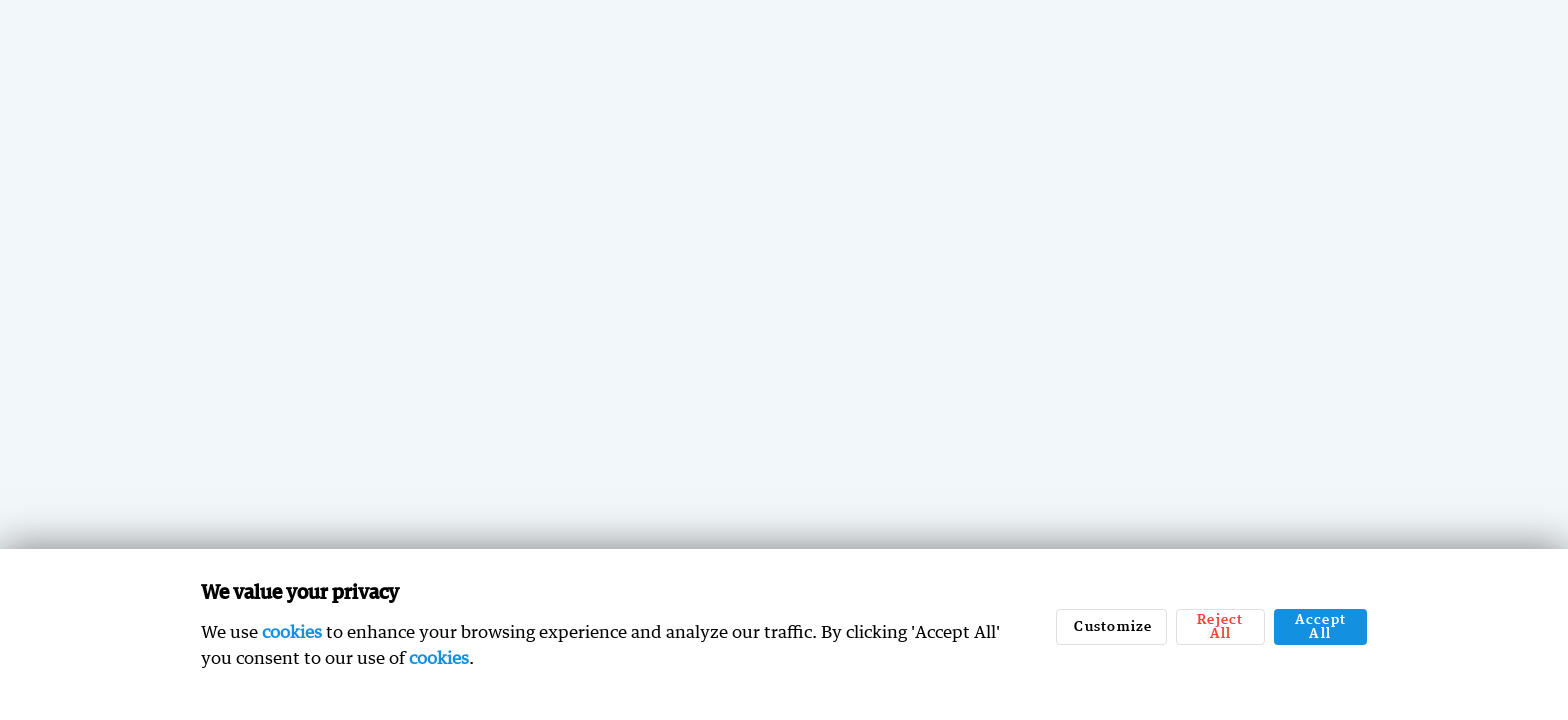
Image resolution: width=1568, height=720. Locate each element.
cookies (292, 631)
